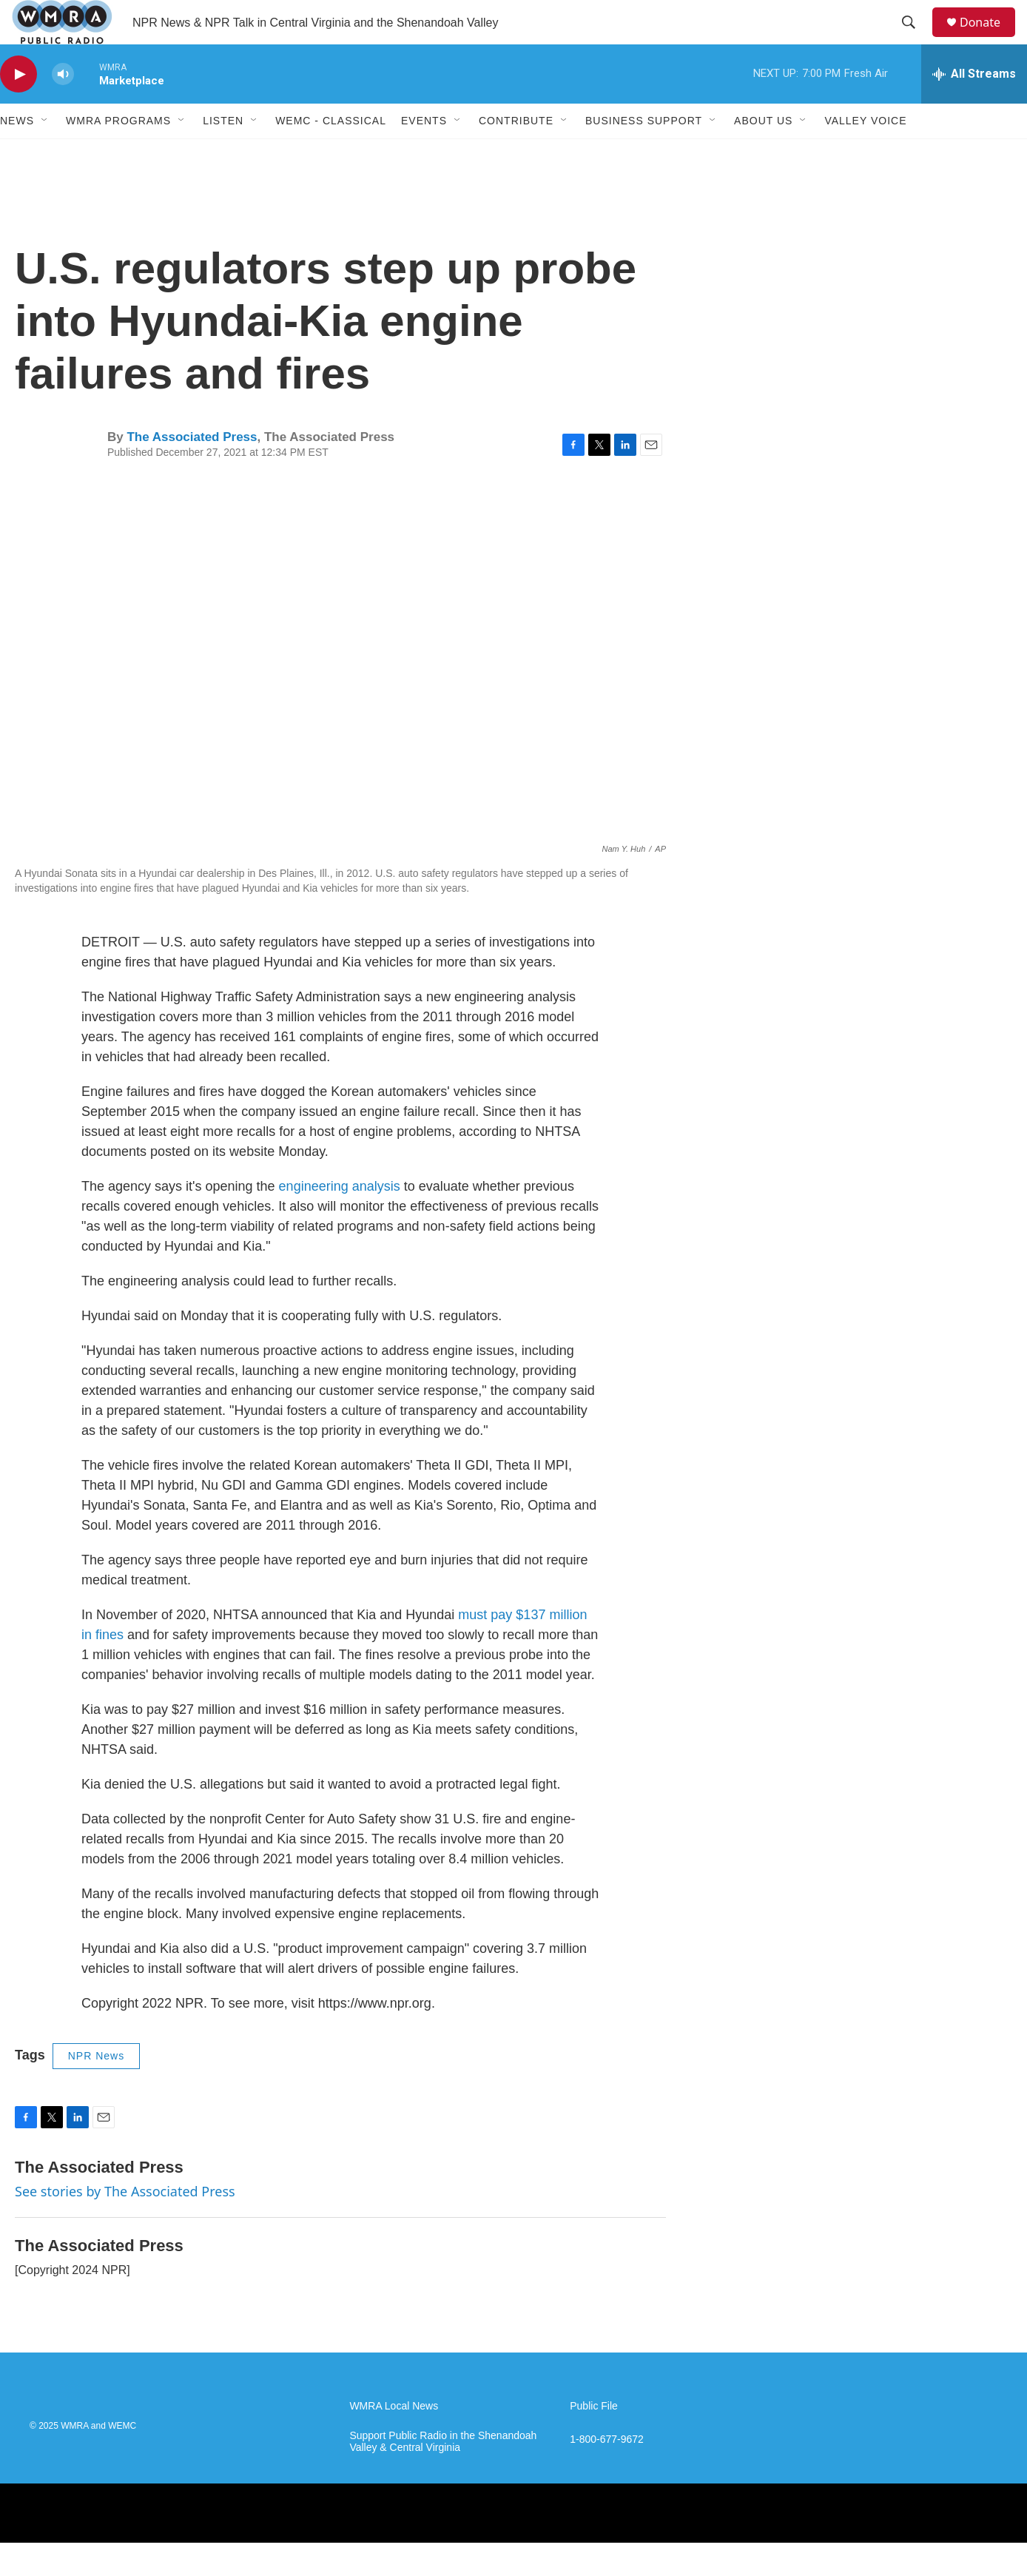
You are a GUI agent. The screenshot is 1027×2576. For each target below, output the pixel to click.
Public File (594, 2439)
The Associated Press (192, 470)
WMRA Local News (393, 2439)
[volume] (62, 107)
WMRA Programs (118, 154)
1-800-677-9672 (607, 2472)
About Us (763, 154)
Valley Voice (865, 154)
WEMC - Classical (330, 154)
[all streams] (974, 107)
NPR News (96, 2089)
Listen (223, 154)
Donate (989, 39)
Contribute (516, 154)
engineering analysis (341, 1219)
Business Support (643, 154)
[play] (18, 107)
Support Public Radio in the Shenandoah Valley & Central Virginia (442, 2475)
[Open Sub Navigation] (45, 154)
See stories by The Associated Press (125, 2224)
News (17, 154)
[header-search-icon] (915, 39)
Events (424, 154)
